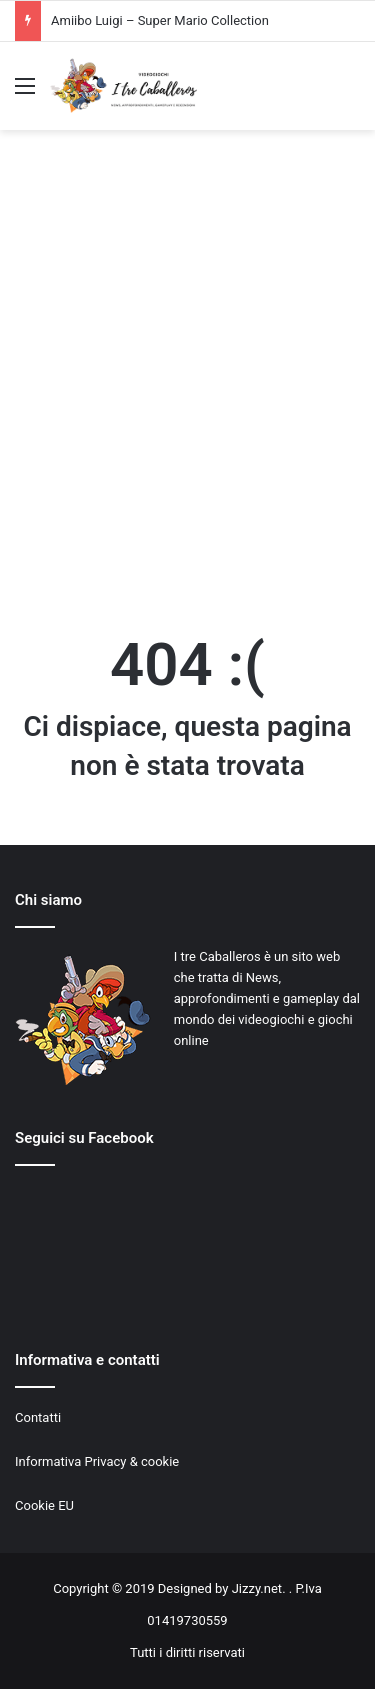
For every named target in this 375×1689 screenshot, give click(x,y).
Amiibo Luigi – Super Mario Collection (160, 20)
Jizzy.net (257, 1588)
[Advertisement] (187, 379)
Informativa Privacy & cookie (97, 1461)
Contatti (38, 1417)
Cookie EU (44, 1505)
